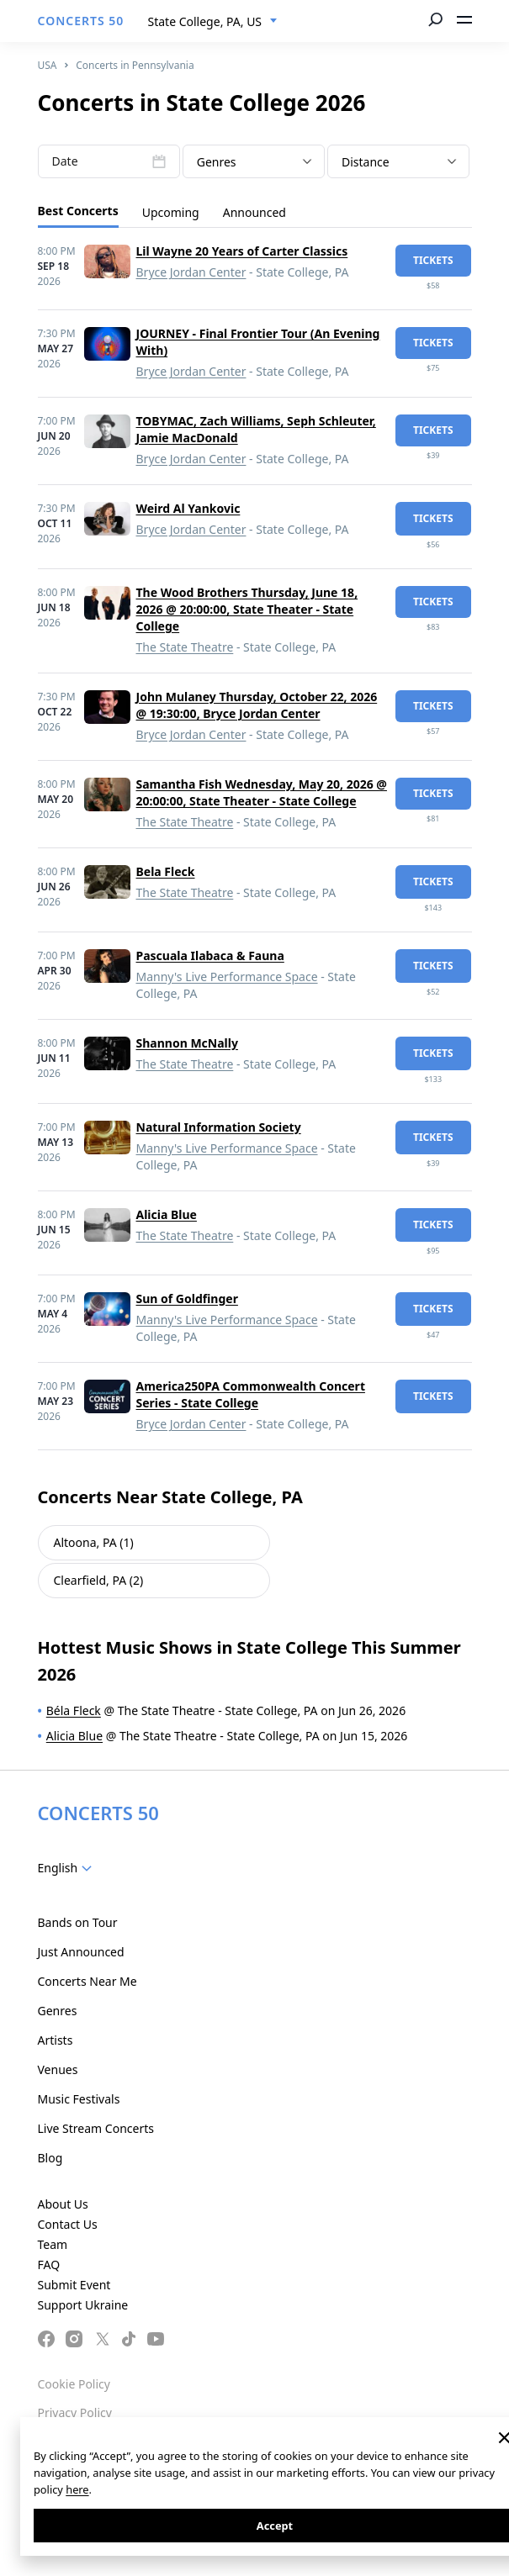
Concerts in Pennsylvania (135, 65)
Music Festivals (79, 2099)
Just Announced (81, 1952)
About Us (63, 2204)
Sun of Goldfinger (187, 1298)
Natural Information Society (218, 1127)
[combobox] (213, 22)
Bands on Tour (78, 1922)
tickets (433, 260)
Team (53, 2244)
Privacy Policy (75, 2412)
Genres (57, 2011)
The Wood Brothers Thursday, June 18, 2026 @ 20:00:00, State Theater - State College (247, 609)
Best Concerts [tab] (78, 211)
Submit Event (74, 2285)
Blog (50, 2158)
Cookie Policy (74, 2384)
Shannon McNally (187, 1043)
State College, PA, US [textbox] (205, 21)
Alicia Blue (166, 1214)
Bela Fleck (165, 871)
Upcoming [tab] (170, 212)
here (77, 2489)
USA (47, 65)
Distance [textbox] (366, 162)
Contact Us (68, 2224)
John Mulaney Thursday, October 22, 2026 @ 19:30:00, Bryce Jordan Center (257, 705)
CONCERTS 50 (81, 21)
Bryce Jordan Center (191, 272)
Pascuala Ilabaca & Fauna (210, 955)
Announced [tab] (254, 212)
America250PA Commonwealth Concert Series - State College (250, 1394)
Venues (58, 2069)
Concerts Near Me (87, 1981)
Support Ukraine (83, 2305)
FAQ (49, 2264)
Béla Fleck (73, 1710)
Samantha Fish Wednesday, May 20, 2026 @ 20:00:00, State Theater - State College (261, 792)
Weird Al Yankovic (188, 508)
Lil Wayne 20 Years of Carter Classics (242, 251)
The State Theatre (185, 647)
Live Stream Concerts (96, 2128)
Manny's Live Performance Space (227, 976)
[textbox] (253, 162)
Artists (55, 2040)
